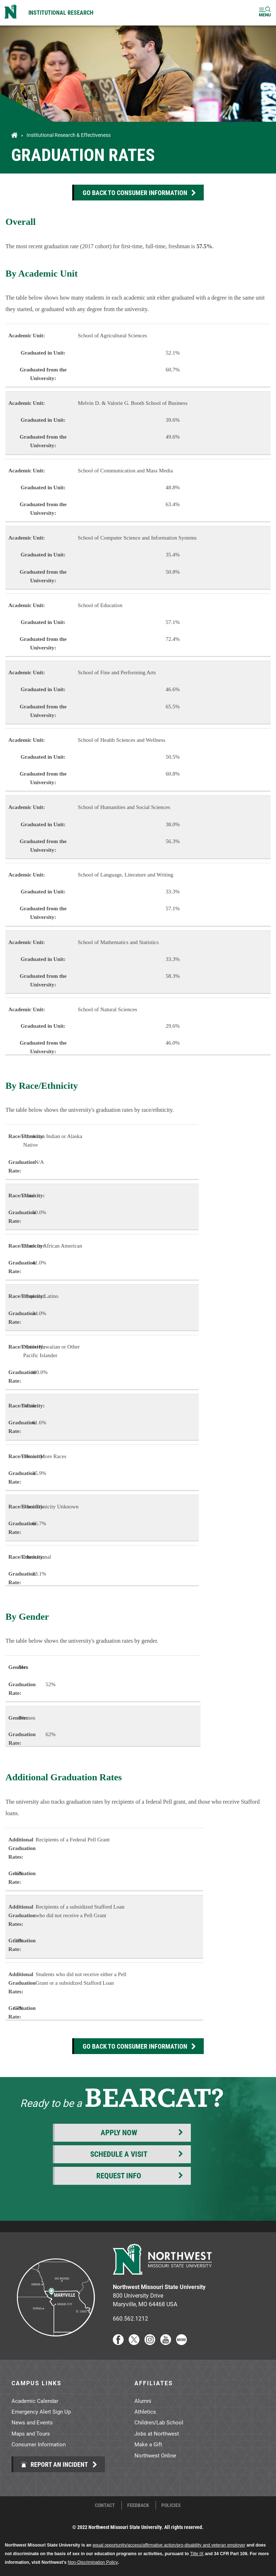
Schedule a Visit (118, 2154)
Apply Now (119, 2132)
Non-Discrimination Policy (93, 2562)
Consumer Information (39, 2444)
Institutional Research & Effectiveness (69, 135)
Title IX (197, 2553)
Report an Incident (54, 2464)
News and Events (32, 2422)
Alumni (142, 2400)
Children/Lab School (158, 2422)
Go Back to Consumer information (135, 192)
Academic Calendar (35, 2400)
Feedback (138, 2505)
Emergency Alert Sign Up (41, 2411)
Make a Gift (148, 2444)
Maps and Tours (31, 2433)
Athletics (145, 2411)
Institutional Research (60, 12)
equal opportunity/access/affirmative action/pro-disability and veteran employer (169, 2545)
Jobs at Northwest (156, 2433)
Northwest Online (155, 2455)
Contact (105, 2505)
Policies (171, 2505)
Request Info (118, 2175)
